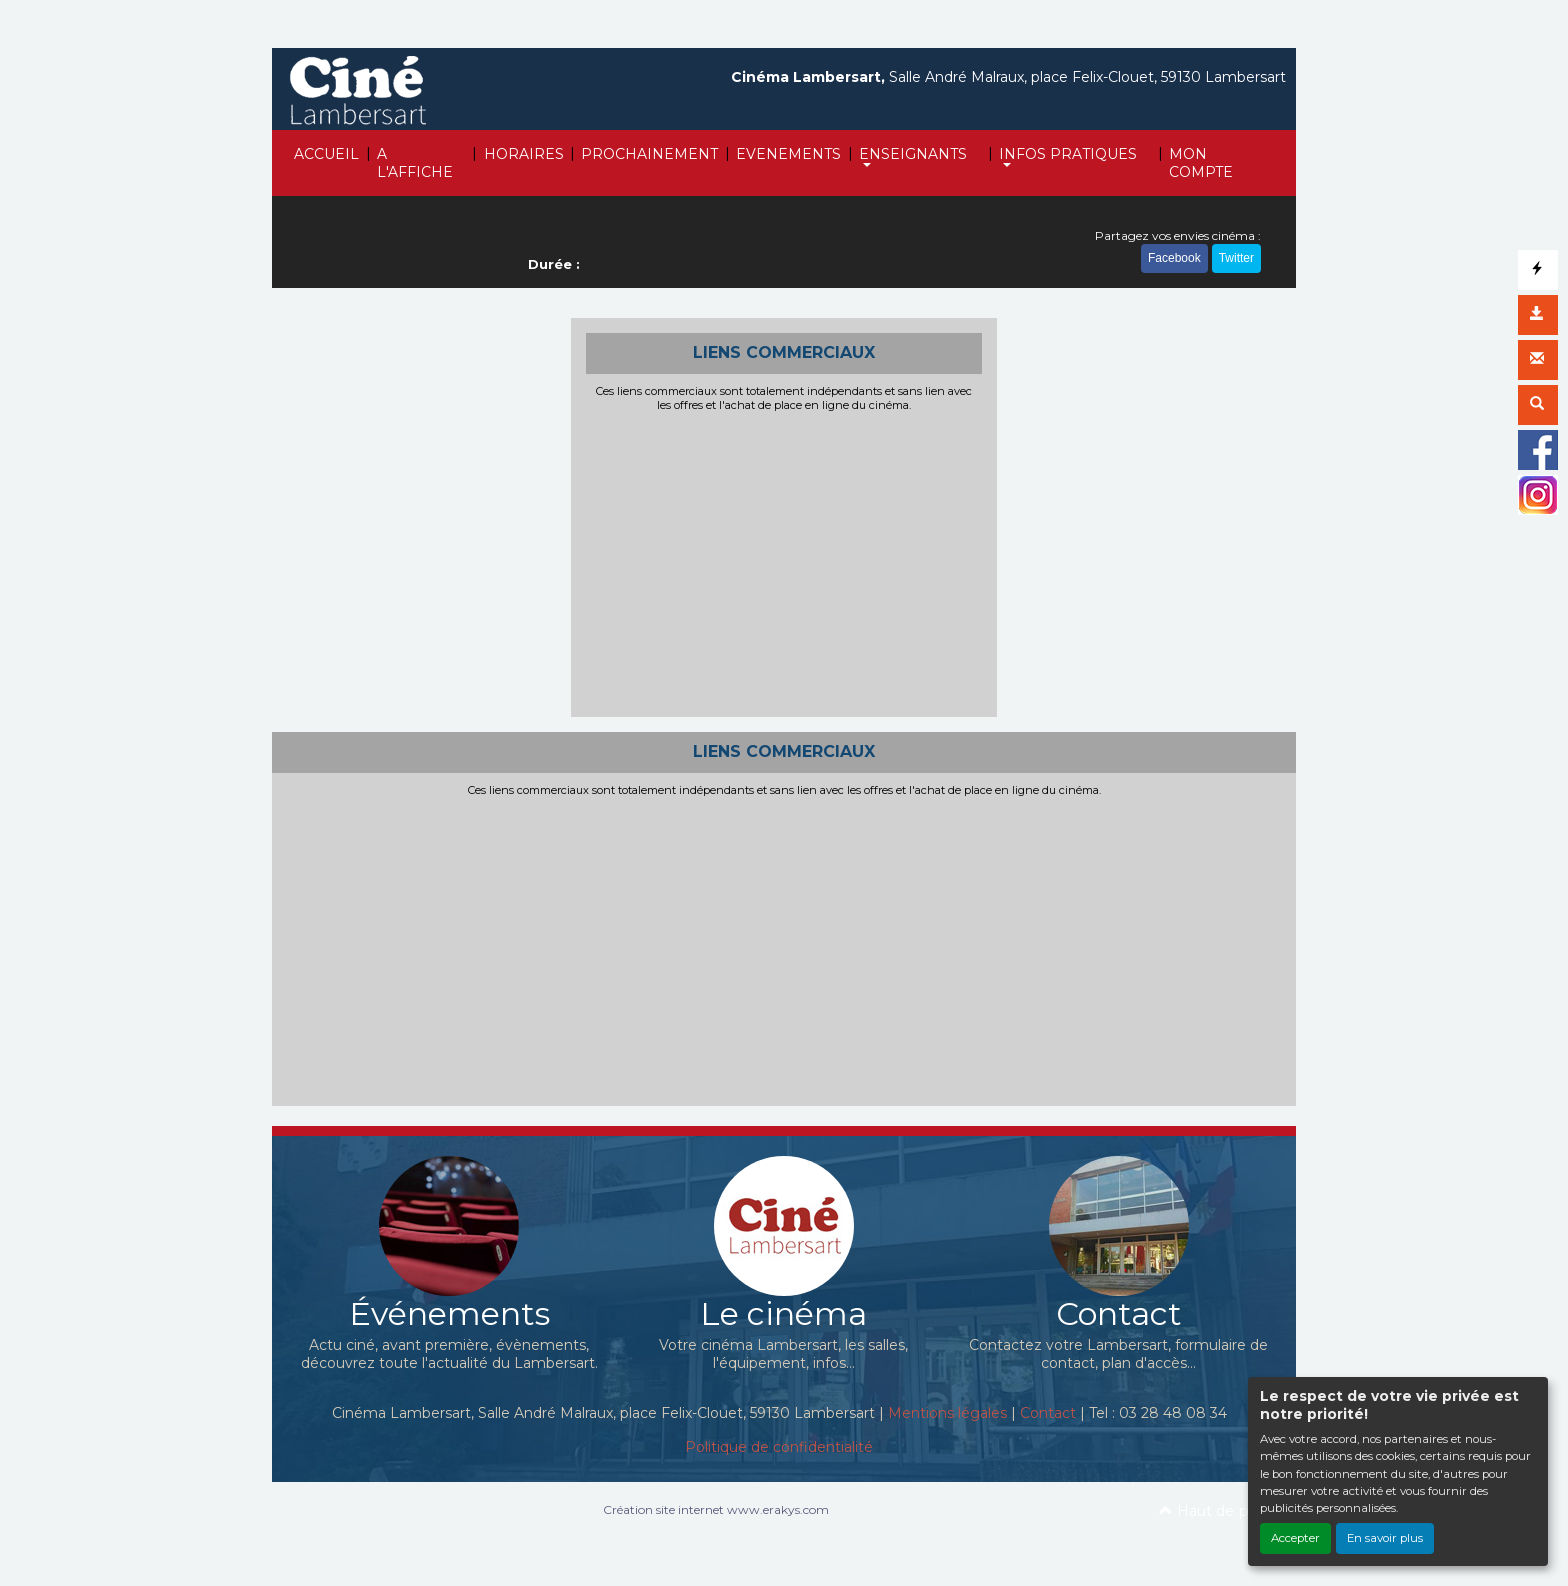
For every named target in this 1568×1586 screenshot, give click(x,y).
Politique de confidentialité (779, 1447)
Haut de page (1217, 1511)
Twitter (1236, 258)
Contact (1048, 1413)
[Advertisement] (784, 562)
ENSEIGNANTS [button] (913, 154)
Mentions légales (947, 1413)
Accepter (1295, 1538)
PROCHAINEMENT (649, 154)
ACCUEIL (326, 154)
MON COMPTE (1201, 163)
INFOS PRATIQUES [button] (1068, 154)
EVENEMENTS (788, 154)
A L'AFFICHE (415, 163)
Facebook (1174, 258)
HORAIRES (524, 154)
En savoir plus (1385, 1538)
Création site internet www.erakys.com (716, 1509)
